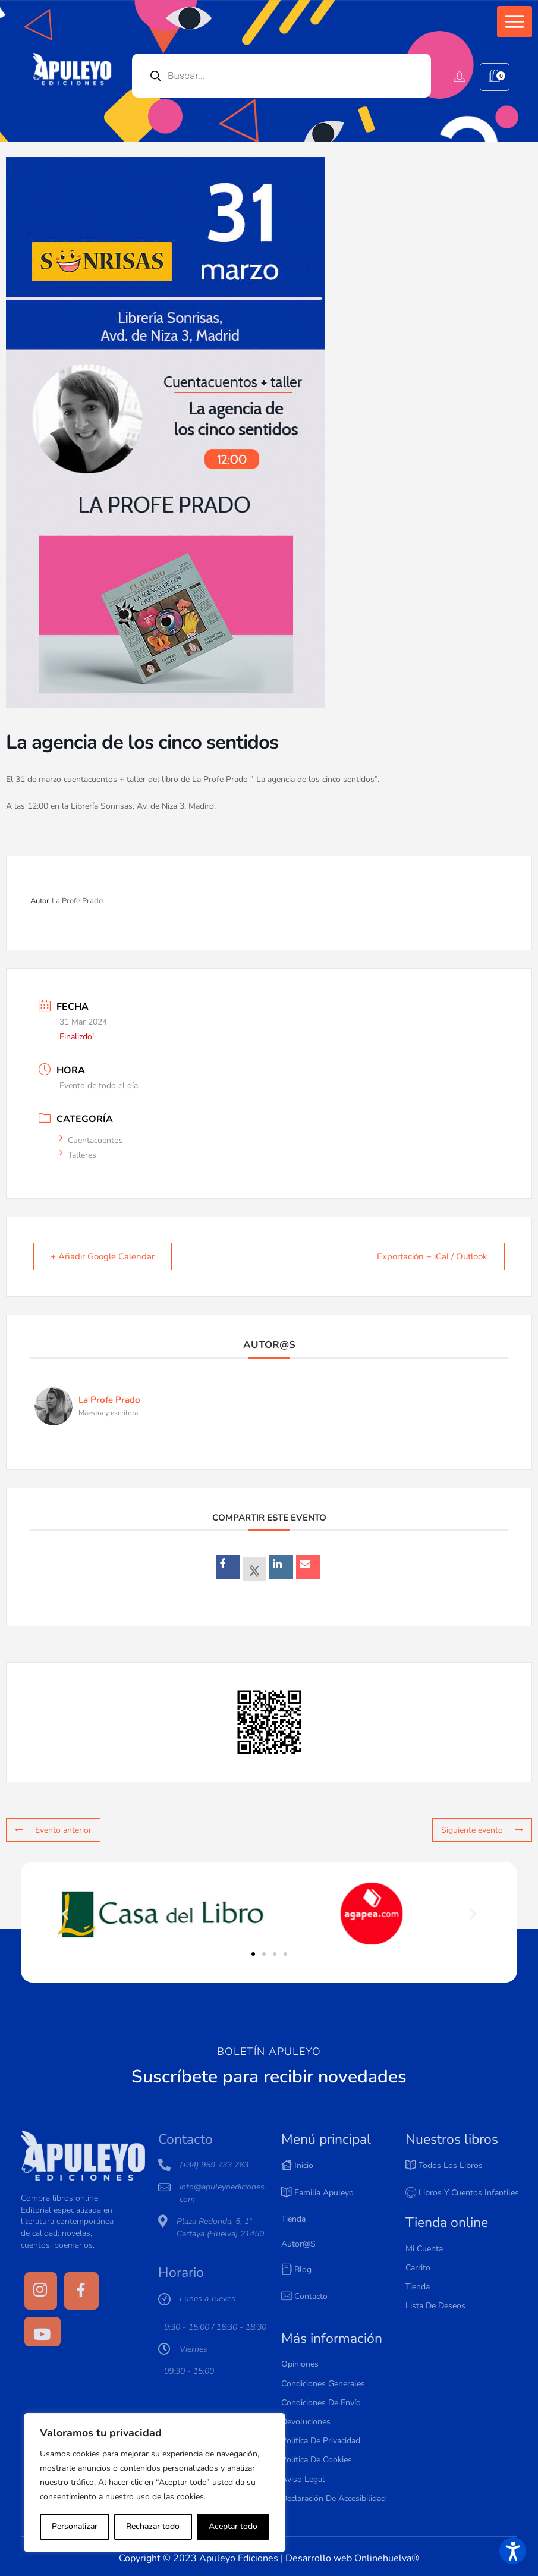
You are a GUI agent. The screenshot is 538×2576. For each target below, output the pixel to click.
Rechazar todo (153, 2526)
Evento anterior (53, 1830)
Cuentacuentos (95, 1140)
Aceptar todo (233, 2526)
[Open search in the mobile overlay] (281, 76)
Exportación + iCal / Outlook (432, 1256)
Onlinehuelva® (386, 2558)
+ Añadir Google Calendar (103, 1256)
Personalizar (74, 2526)
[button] (514, 21)
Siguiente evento (482, 1830)
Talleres (82, 1155)
